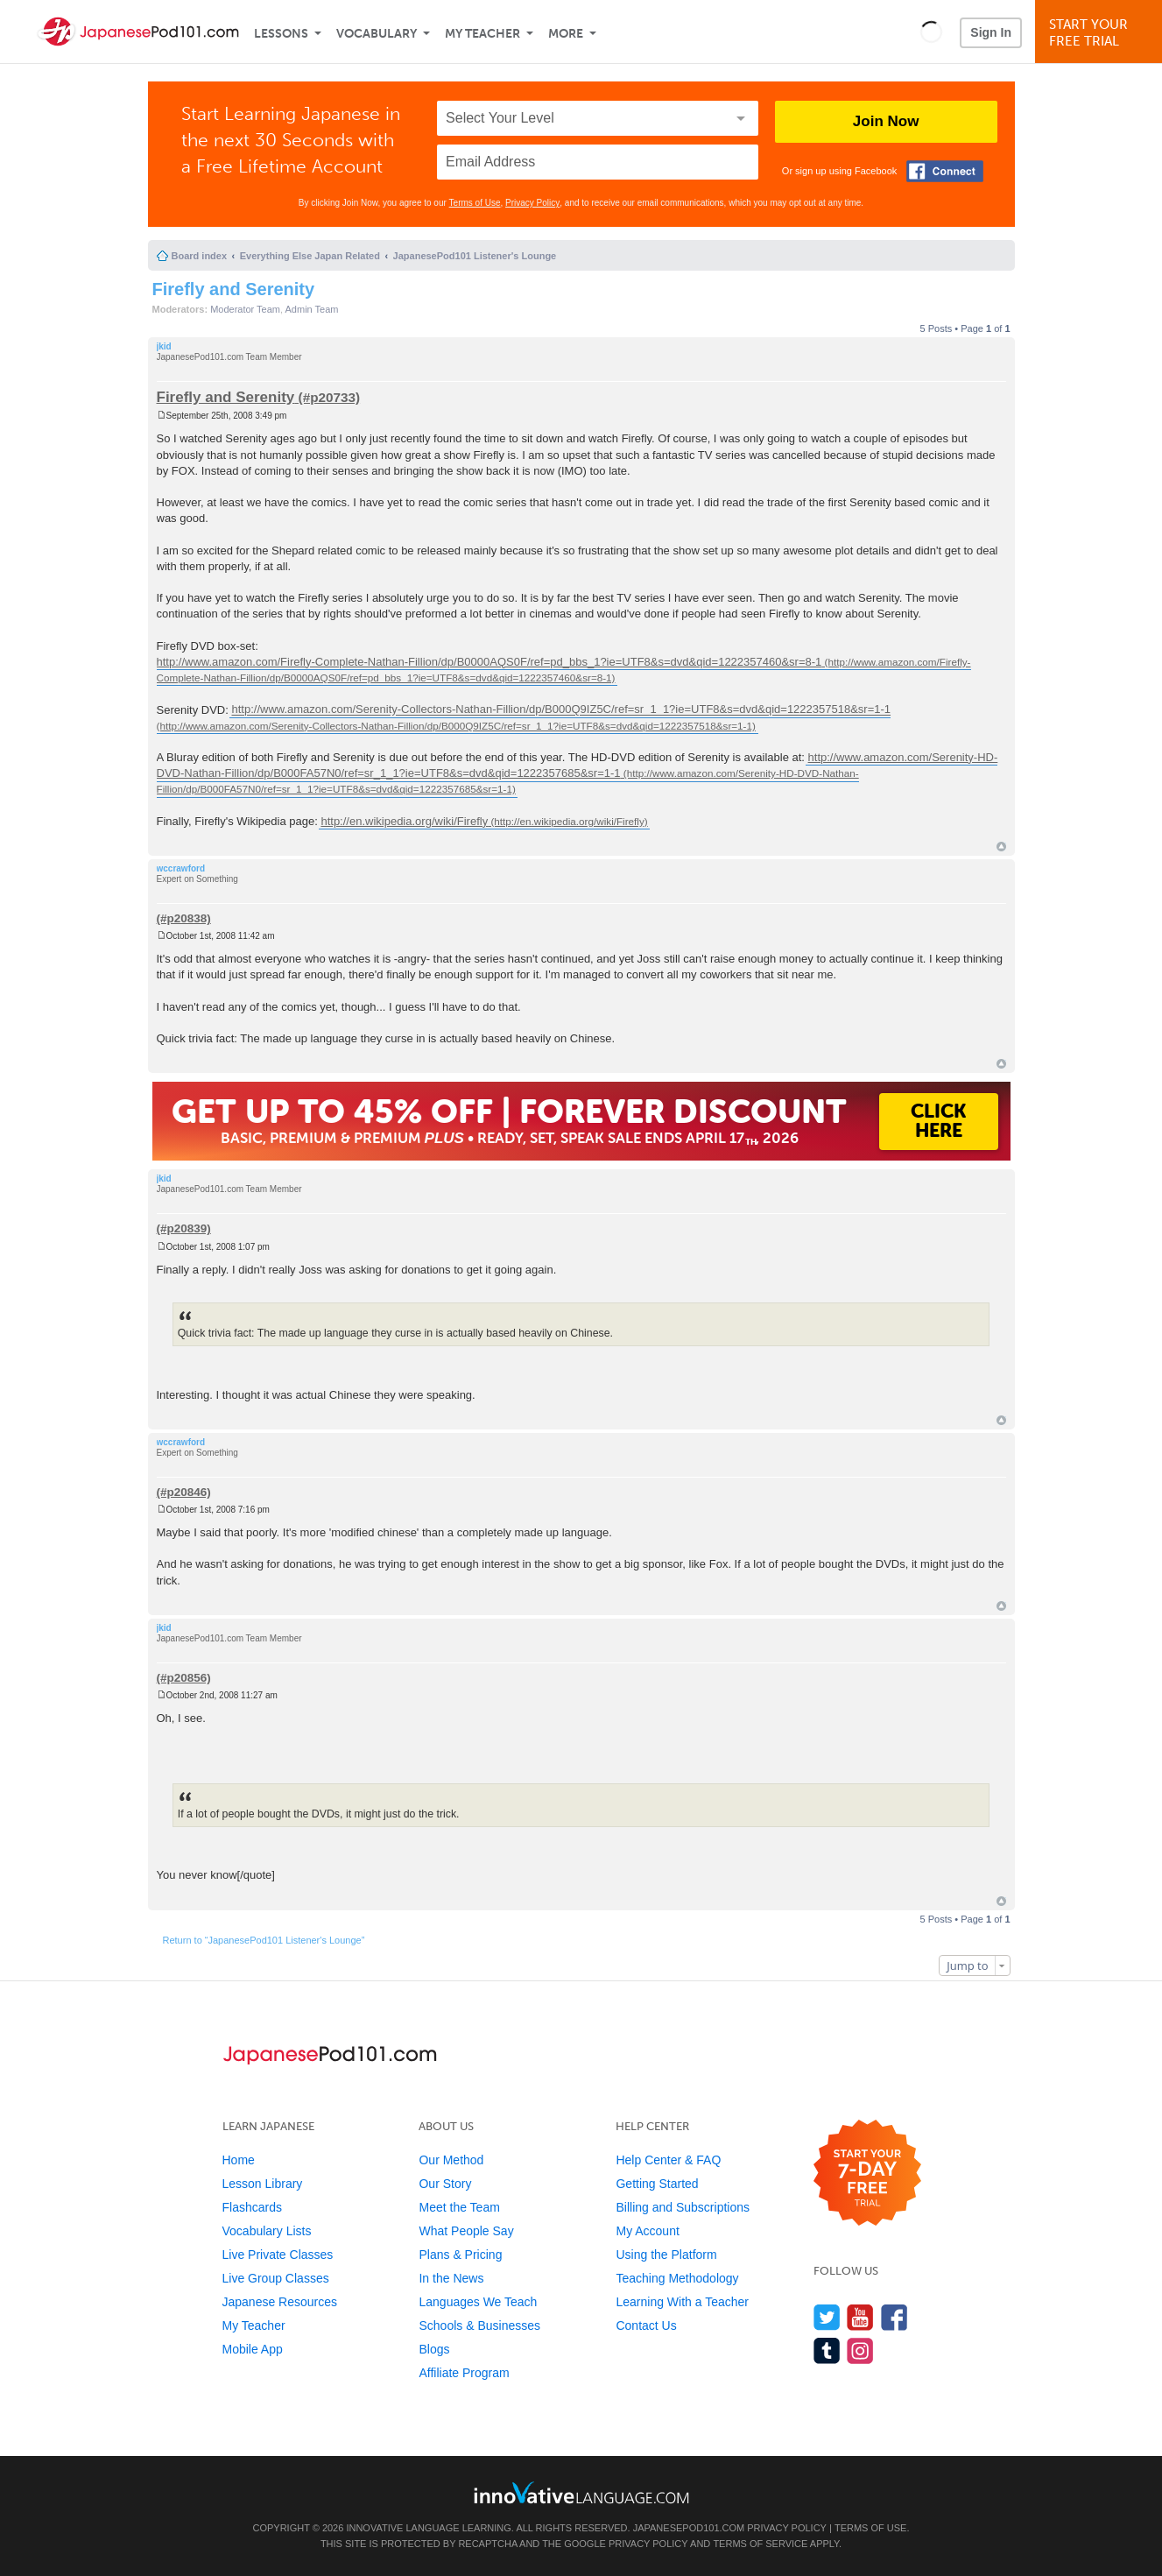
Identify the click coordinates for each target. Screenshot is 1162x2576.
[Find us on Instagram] (860, 2350)
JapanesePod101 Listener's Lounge (475, 256)
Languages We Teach (478, 2302)
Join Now (886, 121)
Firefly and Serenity (233, 289)
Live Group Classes (275, 2278)
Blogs (434, 2349)
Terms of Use (475, 203)
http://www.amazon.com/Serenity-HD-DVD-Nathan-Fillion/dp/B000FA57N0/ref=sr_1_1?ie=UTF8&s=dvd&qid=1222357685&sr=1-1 (577, 765)
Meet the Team (459, 2207)
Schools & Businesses (479, 2325)
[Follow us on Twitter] (827, 2317)
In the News (451, 2278)
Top (1001, 846)
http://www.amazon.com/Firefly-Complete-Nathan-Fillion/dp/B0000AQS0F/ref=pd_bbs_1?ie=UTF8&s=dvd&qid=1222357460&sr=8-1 (489, 661)
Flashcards (252, 2207)
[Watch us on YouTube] (860, 2317)
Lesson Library (262, 2184)
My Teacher (482, 33)
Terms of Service (760, 2543)
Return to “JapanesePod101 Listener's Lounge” (264, 1940)
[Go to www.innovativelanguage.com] (581, 2492)
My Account (647, 2231)
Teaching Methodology (677, 2278)
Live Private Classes (278, 2255)
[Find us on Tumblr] (827, 2350)
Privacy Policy (532, 203)
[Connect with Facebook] (945, 171)
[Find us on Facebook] (894, 2317)
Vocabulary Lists (267, 2231)
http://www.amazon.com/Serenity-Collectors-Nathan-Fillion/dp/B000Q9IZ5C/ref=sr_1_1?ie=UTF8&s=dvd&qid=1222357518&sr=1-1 (561, 709)
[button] (931, 31)
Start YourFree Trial (1101, 33)
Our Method (451, 2160)
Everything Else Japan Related (310, 256)
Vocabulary (376, 33)
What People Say (466, 2231)
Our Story (445, 2184)
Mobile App (252, 2349)
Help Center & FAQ (668, 2160)
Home (238, 2160)
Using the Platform (666, 2255)
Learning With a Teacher (682, 2302)
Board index (200, 256)
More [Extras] (565, 33)
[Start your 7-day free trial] (867, 2173)
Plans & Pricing (460, 2255)
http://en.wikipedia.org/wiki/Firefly (404, 821)
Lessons (281, 33)
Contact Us (646, 2325)
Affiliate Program (464, 2373)
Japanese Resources (280, 2302)
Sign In (990, 32)
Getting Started (657, 2184)
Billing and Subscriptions (683, 2207)
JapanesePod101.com (689, 2528)
